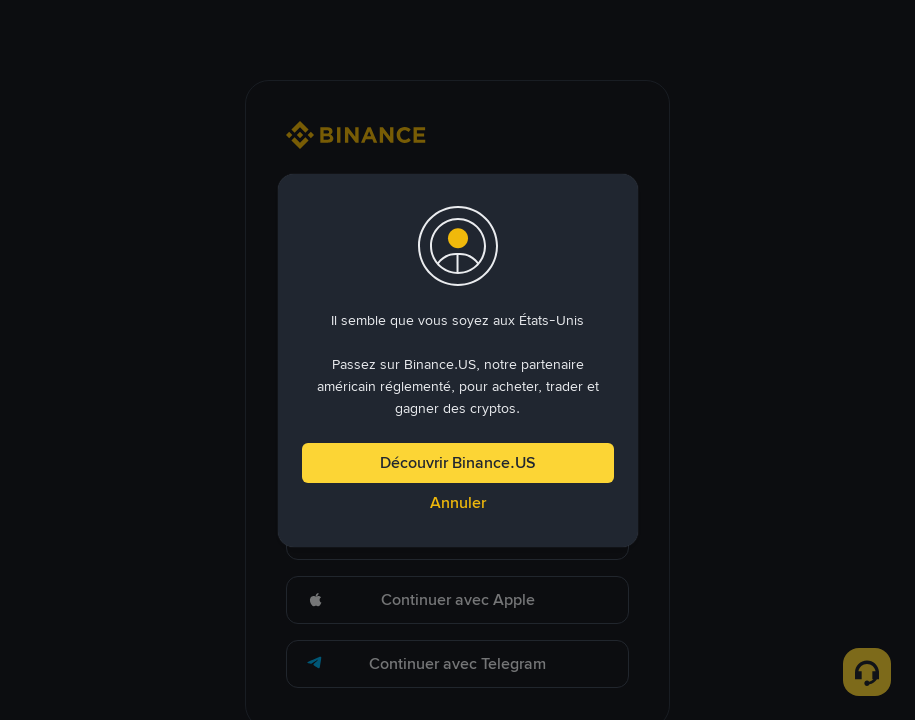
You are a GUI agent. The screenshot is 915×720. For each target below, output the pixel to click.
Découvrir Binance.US (457, 462)
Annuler (458, 502)
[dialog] (458, 360)
